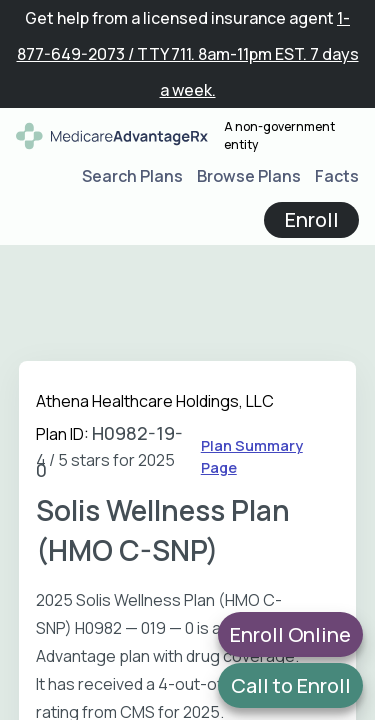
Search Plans (132, 176)
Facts (337, 176)
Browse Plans (249, 176)
